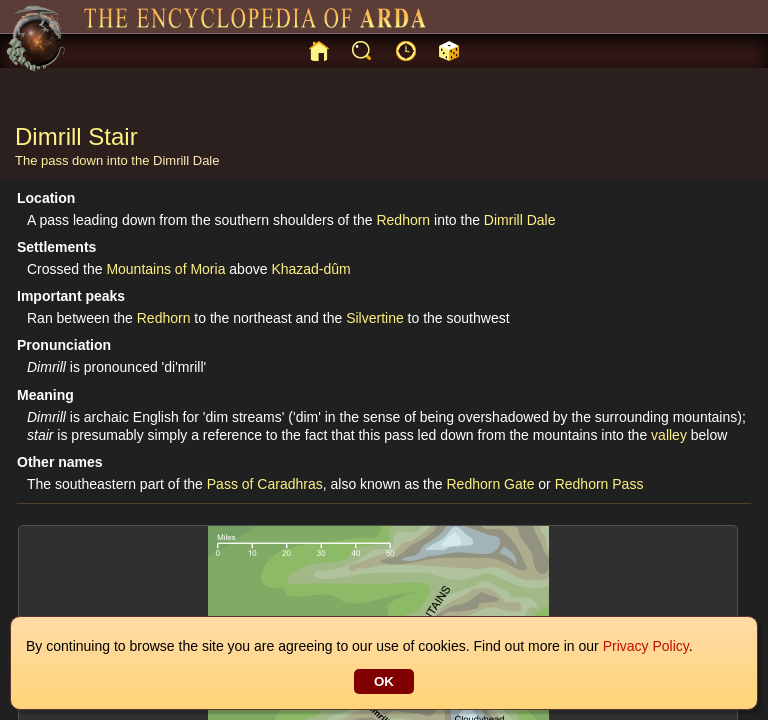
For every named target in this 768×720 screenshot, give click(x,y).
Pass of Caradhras (265, 484)
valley (669, 435)
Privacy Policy (646, 646)
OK (384, 681)
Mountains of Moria (165, 269)
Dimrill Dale (186, 160)
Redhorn (403, 220)
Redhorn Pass (599, 484)
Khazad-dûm (310, 269)
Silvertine (375, 318)
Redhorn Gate (490, 484)
